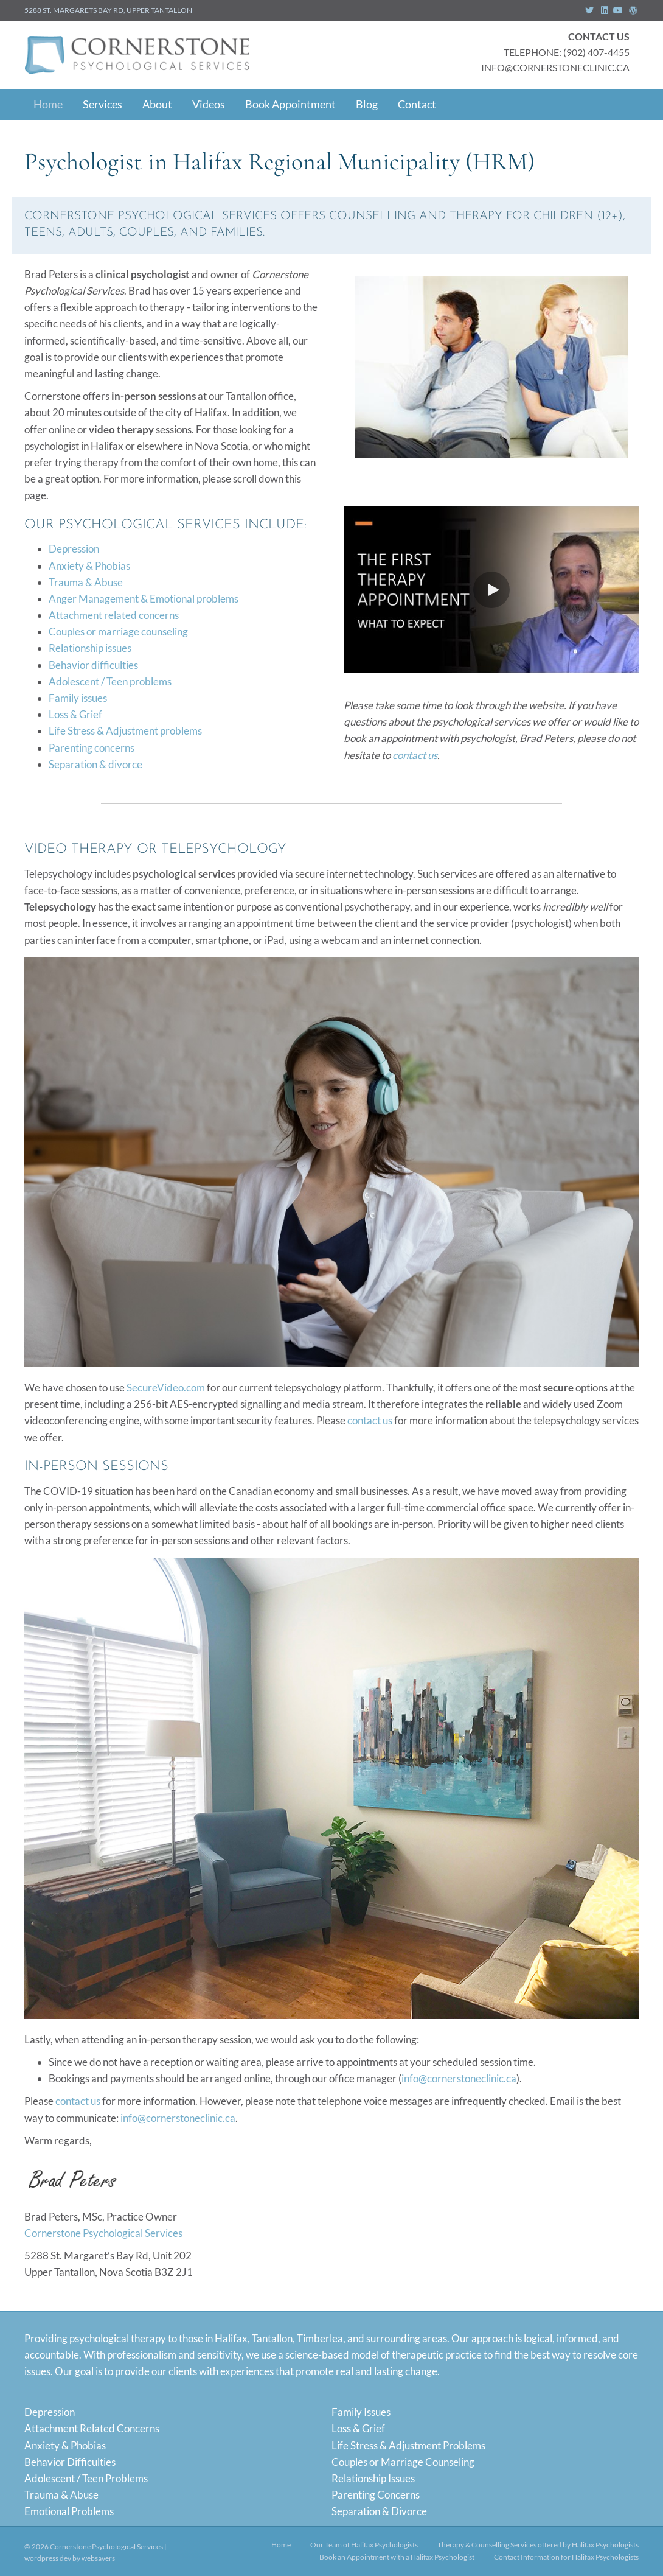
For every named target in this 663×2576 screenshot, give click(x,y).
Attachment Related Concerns (91, 2428)
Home (48, 104)
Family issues (78, 697)
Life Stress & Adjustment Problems (408, 2445)
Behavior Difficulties (70, 2461)
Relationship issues (90, 648)
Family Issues (361, 2412)
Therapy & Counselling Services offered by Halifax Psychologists (538, 2544)
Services (102, 104)
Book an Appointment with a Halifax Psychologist (396, 2556)
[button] (491, 590)
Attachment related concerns (114, 615)
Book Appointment (290, 104)
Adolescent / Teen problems (110, 681)
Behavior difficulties (93, 665)
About (157, 104)
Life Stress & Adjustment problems (125, 730)
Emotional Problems (69, 2511)
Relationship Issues (373, 2478)
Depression (74, 548)
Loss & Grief (75, 714)
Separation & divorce (95, 764)
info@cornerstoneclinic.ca (458, 2078)
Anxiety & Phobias (89, 565)
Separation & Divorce (379, 2511)
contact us (414, 755)
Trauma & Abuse (86, 582)
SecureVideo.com (166, 1387)
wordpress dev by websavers (69, 2558)
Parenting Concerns (376, 2494)
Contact (417, 104)
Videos (208, 104)
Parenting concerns (91, 747)
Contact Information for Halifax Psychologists (566, 2556)
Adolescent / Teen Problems (86, 2478)
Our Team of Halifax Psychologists (364, 2544)
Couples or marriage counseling (118, 631)
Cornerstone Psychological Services (103, 2233)
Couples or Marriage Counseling (403, 2461)
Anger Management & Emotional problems (143, 598)
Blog (367, 104)
